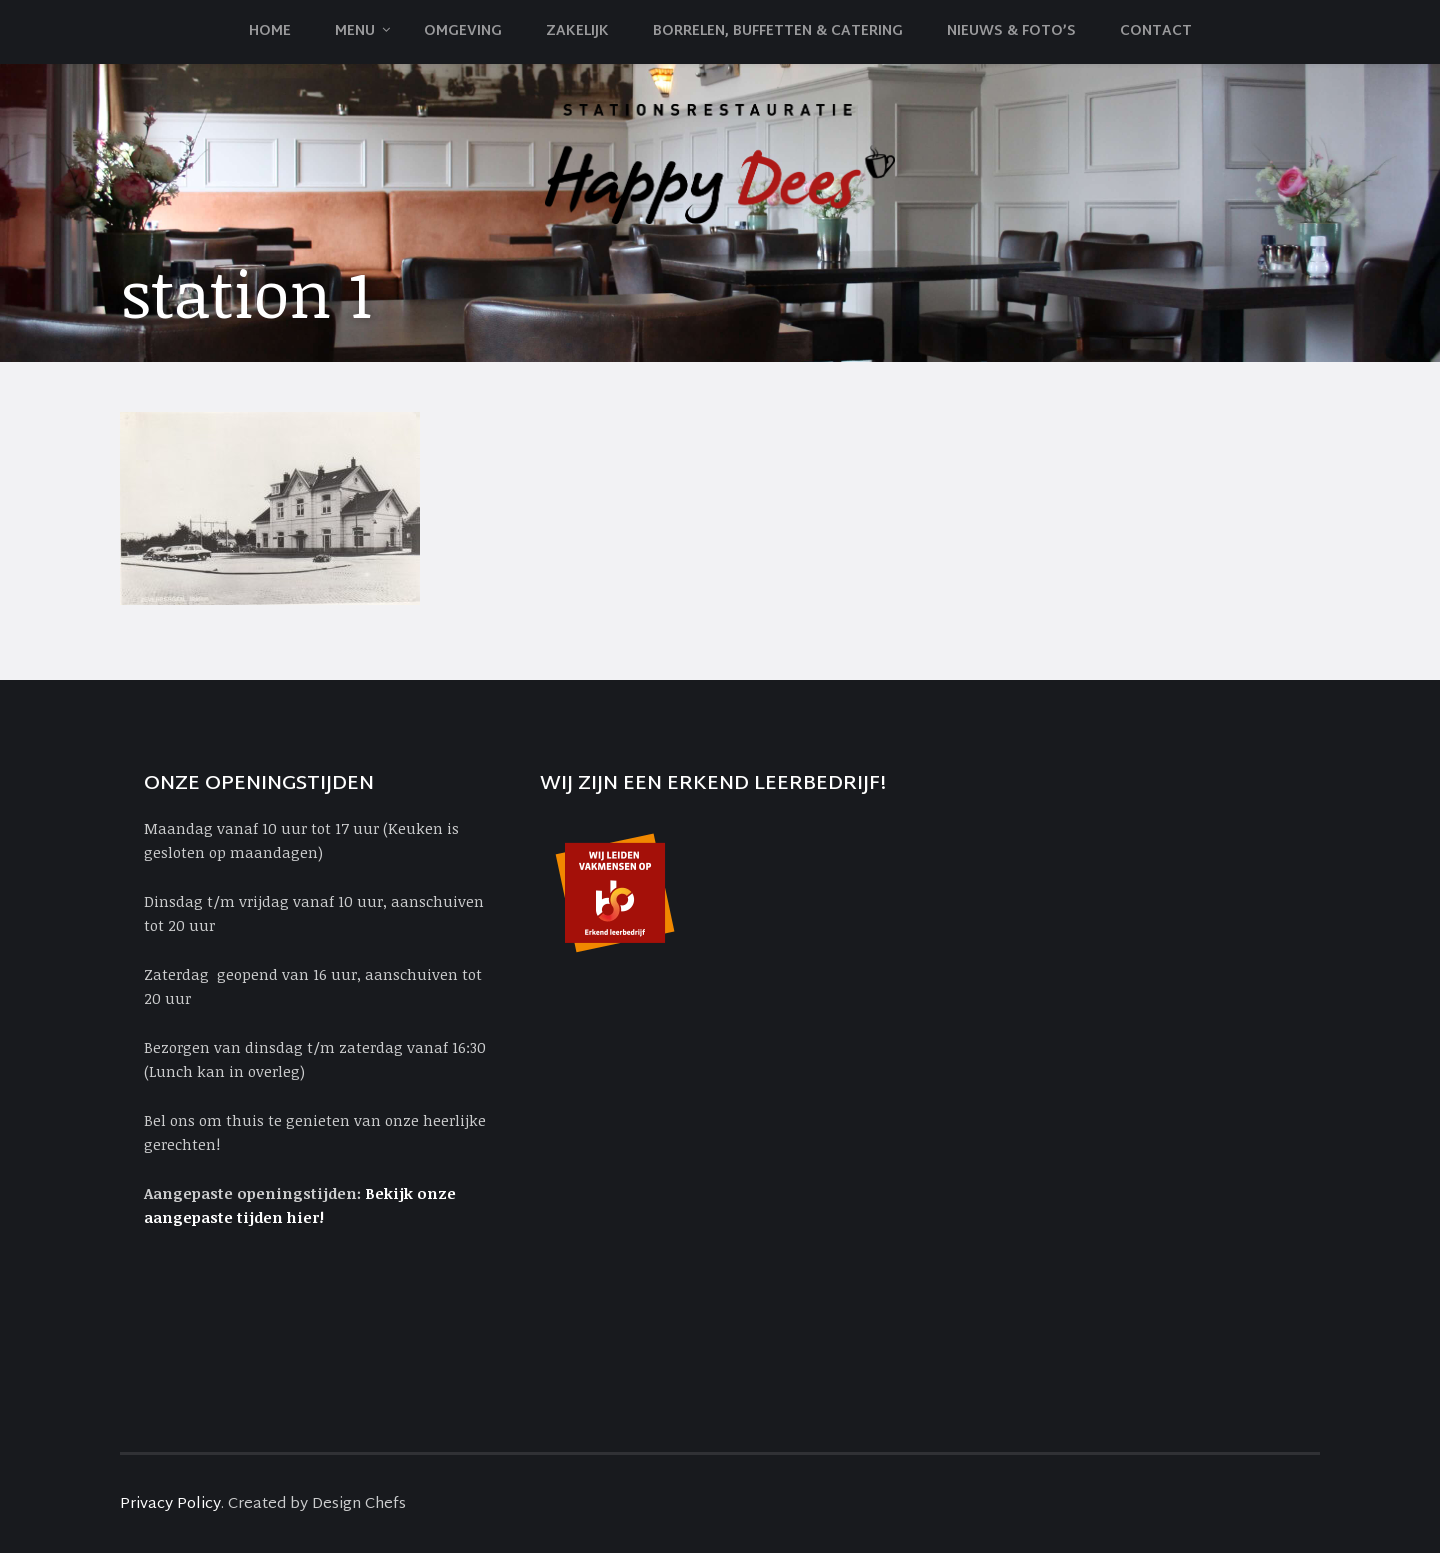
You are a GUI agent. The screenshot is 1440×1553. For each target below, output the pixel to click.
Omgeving (463, 31)
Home (270, 31)
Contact (1156, 31)
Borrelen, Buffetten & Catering (778, 31)
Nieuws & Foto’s (1011, 31)
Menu (355, 31)
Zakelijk (577, 31)
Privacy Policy (170, 1504)
